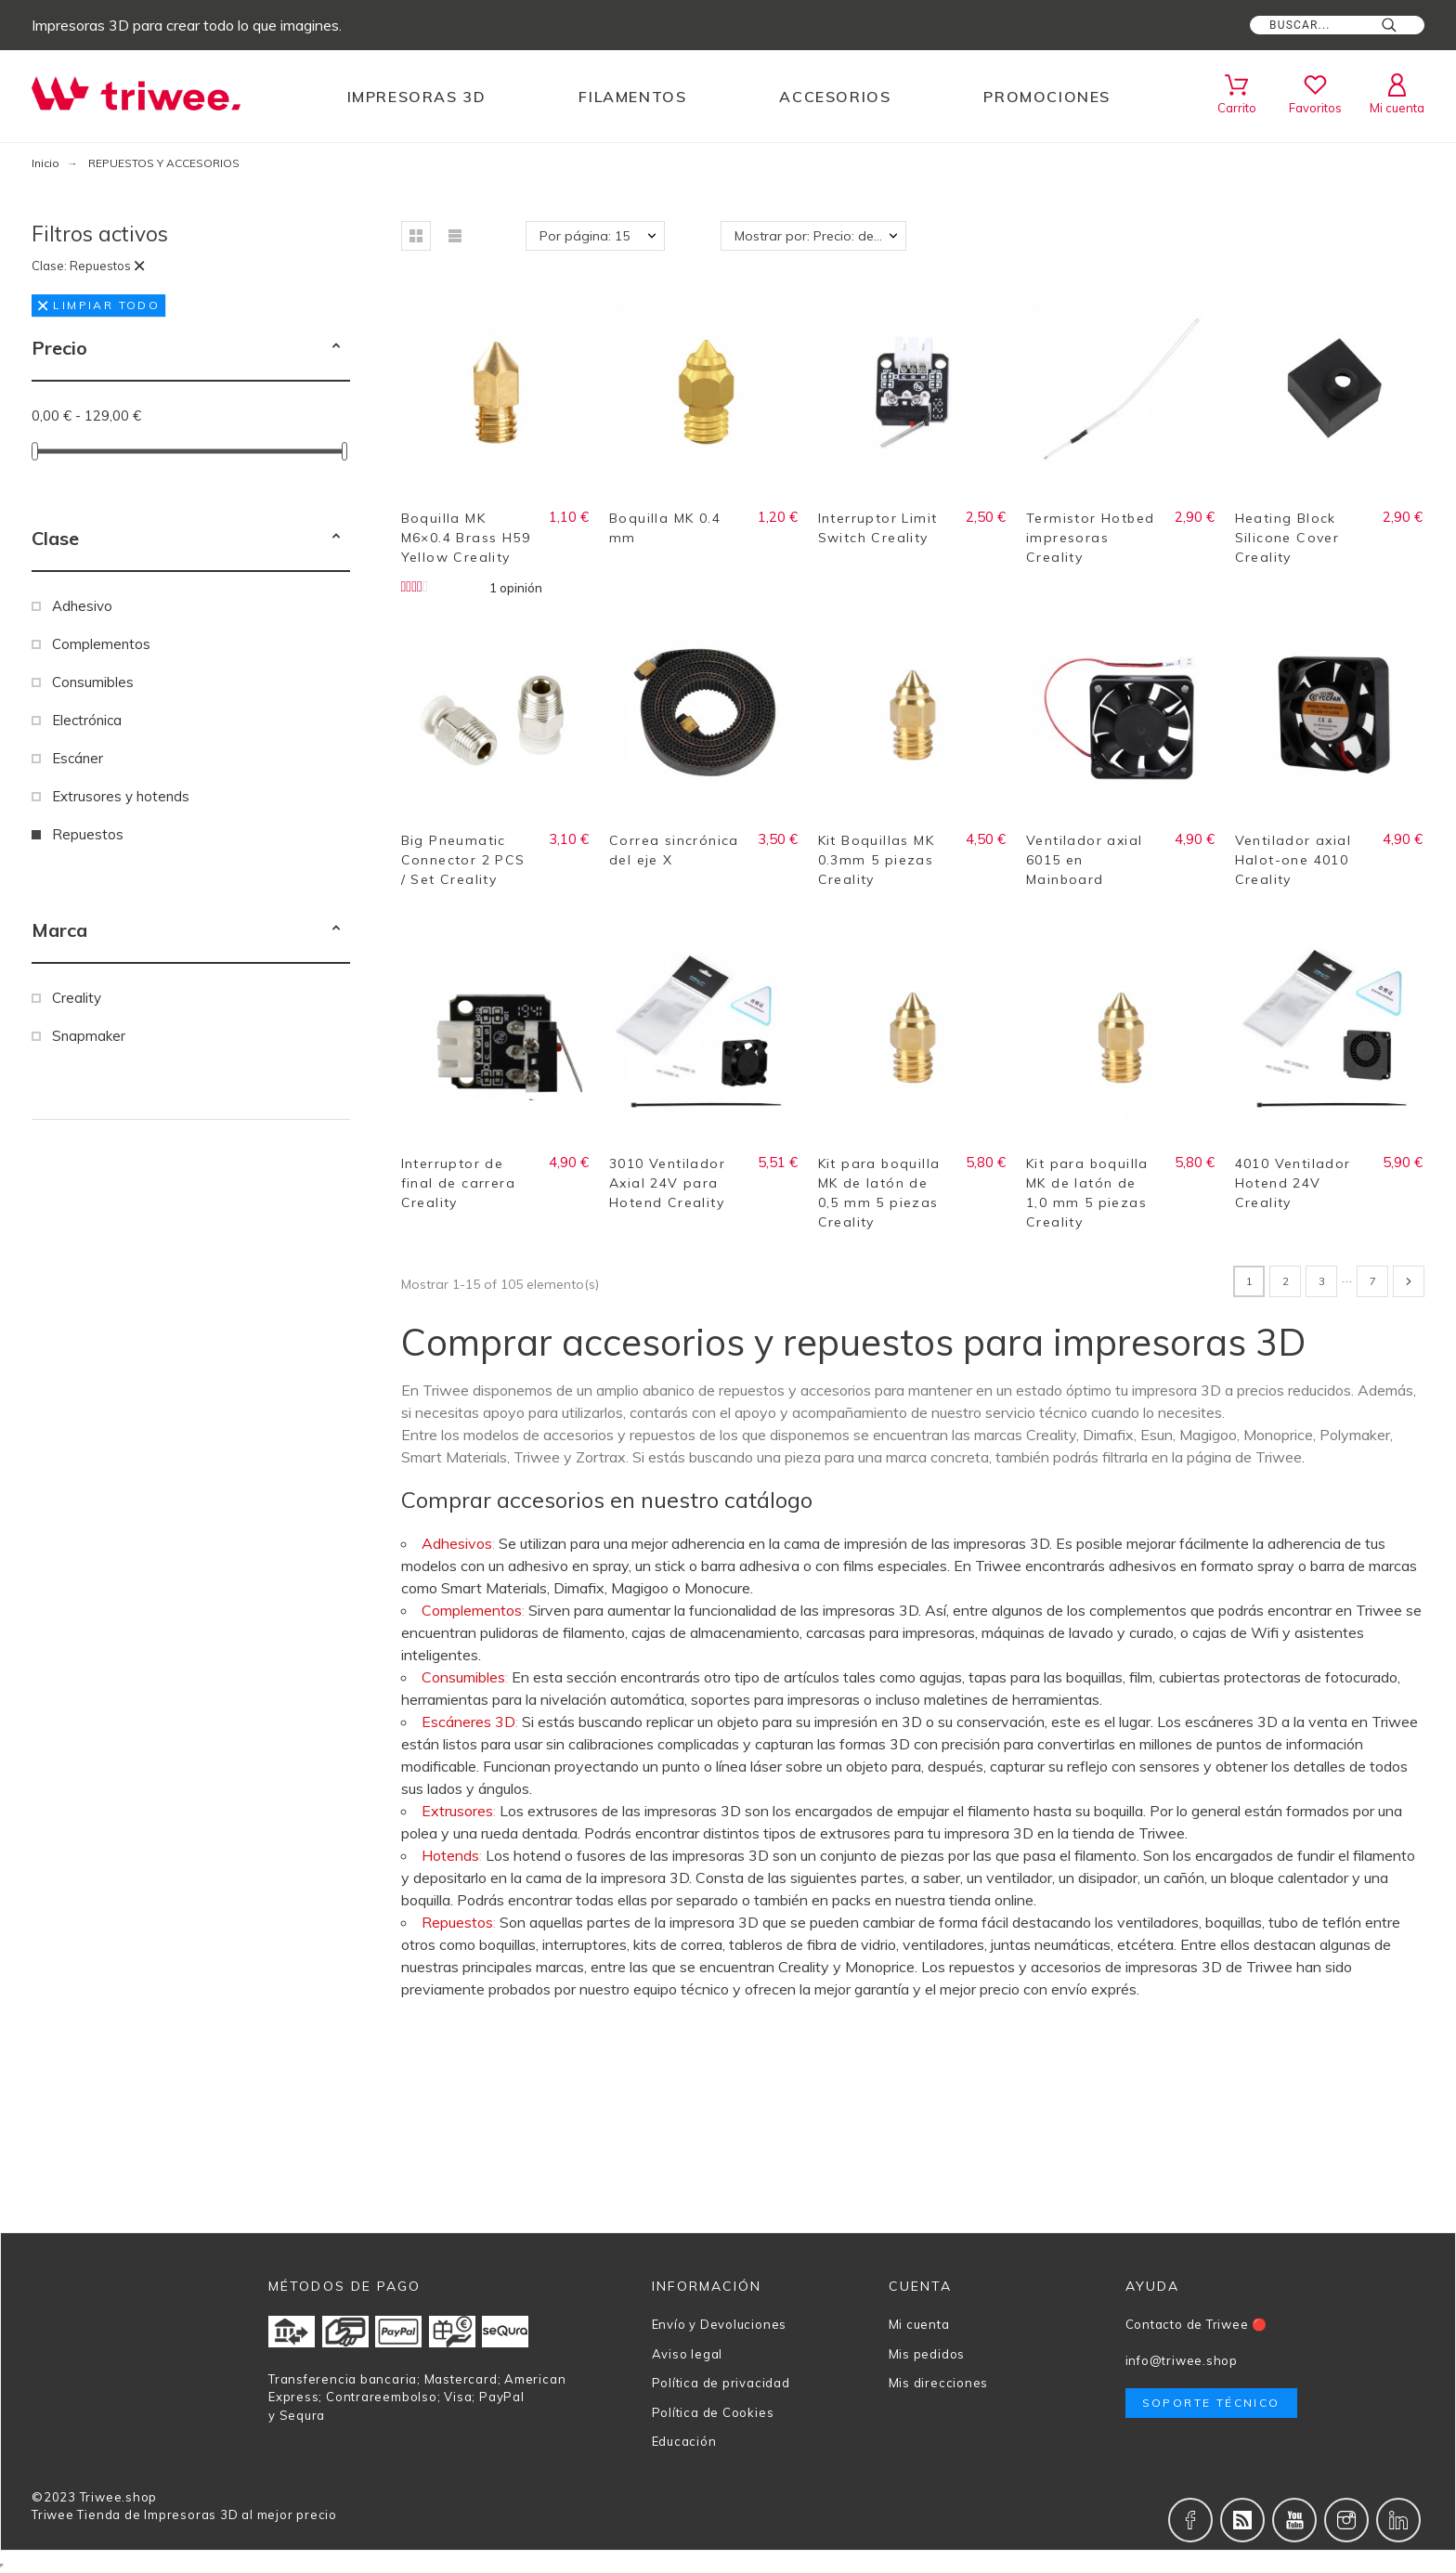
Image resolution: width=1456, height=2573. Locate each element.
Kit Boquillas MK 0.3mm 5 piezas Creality (876, 860)
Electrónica (87, 720)
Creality (76, 998)
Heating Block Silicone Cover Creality (1287, 537)
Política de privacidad (721, 2382)
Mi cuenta (919, 2324)
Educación (684, 2441)
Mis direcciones (939, 2382)
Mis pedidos (927, 2353)
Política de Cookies (713, 2412)
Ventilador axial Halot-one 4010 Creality (1293, 860)
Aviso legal (687, 2353)
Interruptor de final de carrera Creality (458, 1183)
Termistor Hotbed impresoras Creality (1090, 537)
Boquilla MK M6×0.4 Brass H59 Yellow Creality (465, 537)
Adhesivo (82, 606)
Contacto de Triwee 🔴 (1196, 2324)
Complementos (101, 644)
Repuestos (88, 834)
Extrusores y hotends (120, 796)
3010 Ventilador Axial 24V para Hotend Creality (667, 1183)
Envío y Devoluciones (719, 2324)
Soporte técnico (1211, 2403)
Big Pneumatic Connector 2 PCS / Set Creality (463, 860)
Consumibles (93, 682)
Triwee (53, 2514)
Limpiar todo (98, 305)
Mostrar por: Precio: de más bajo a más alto (820, 235)
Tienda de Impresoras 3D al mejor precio (206, 2514)
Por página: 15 (585, 235)
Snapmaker (88, 1036)
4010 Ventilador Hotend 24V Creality (1293, 1183)
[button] (336, 348)
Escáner (77, 758)
